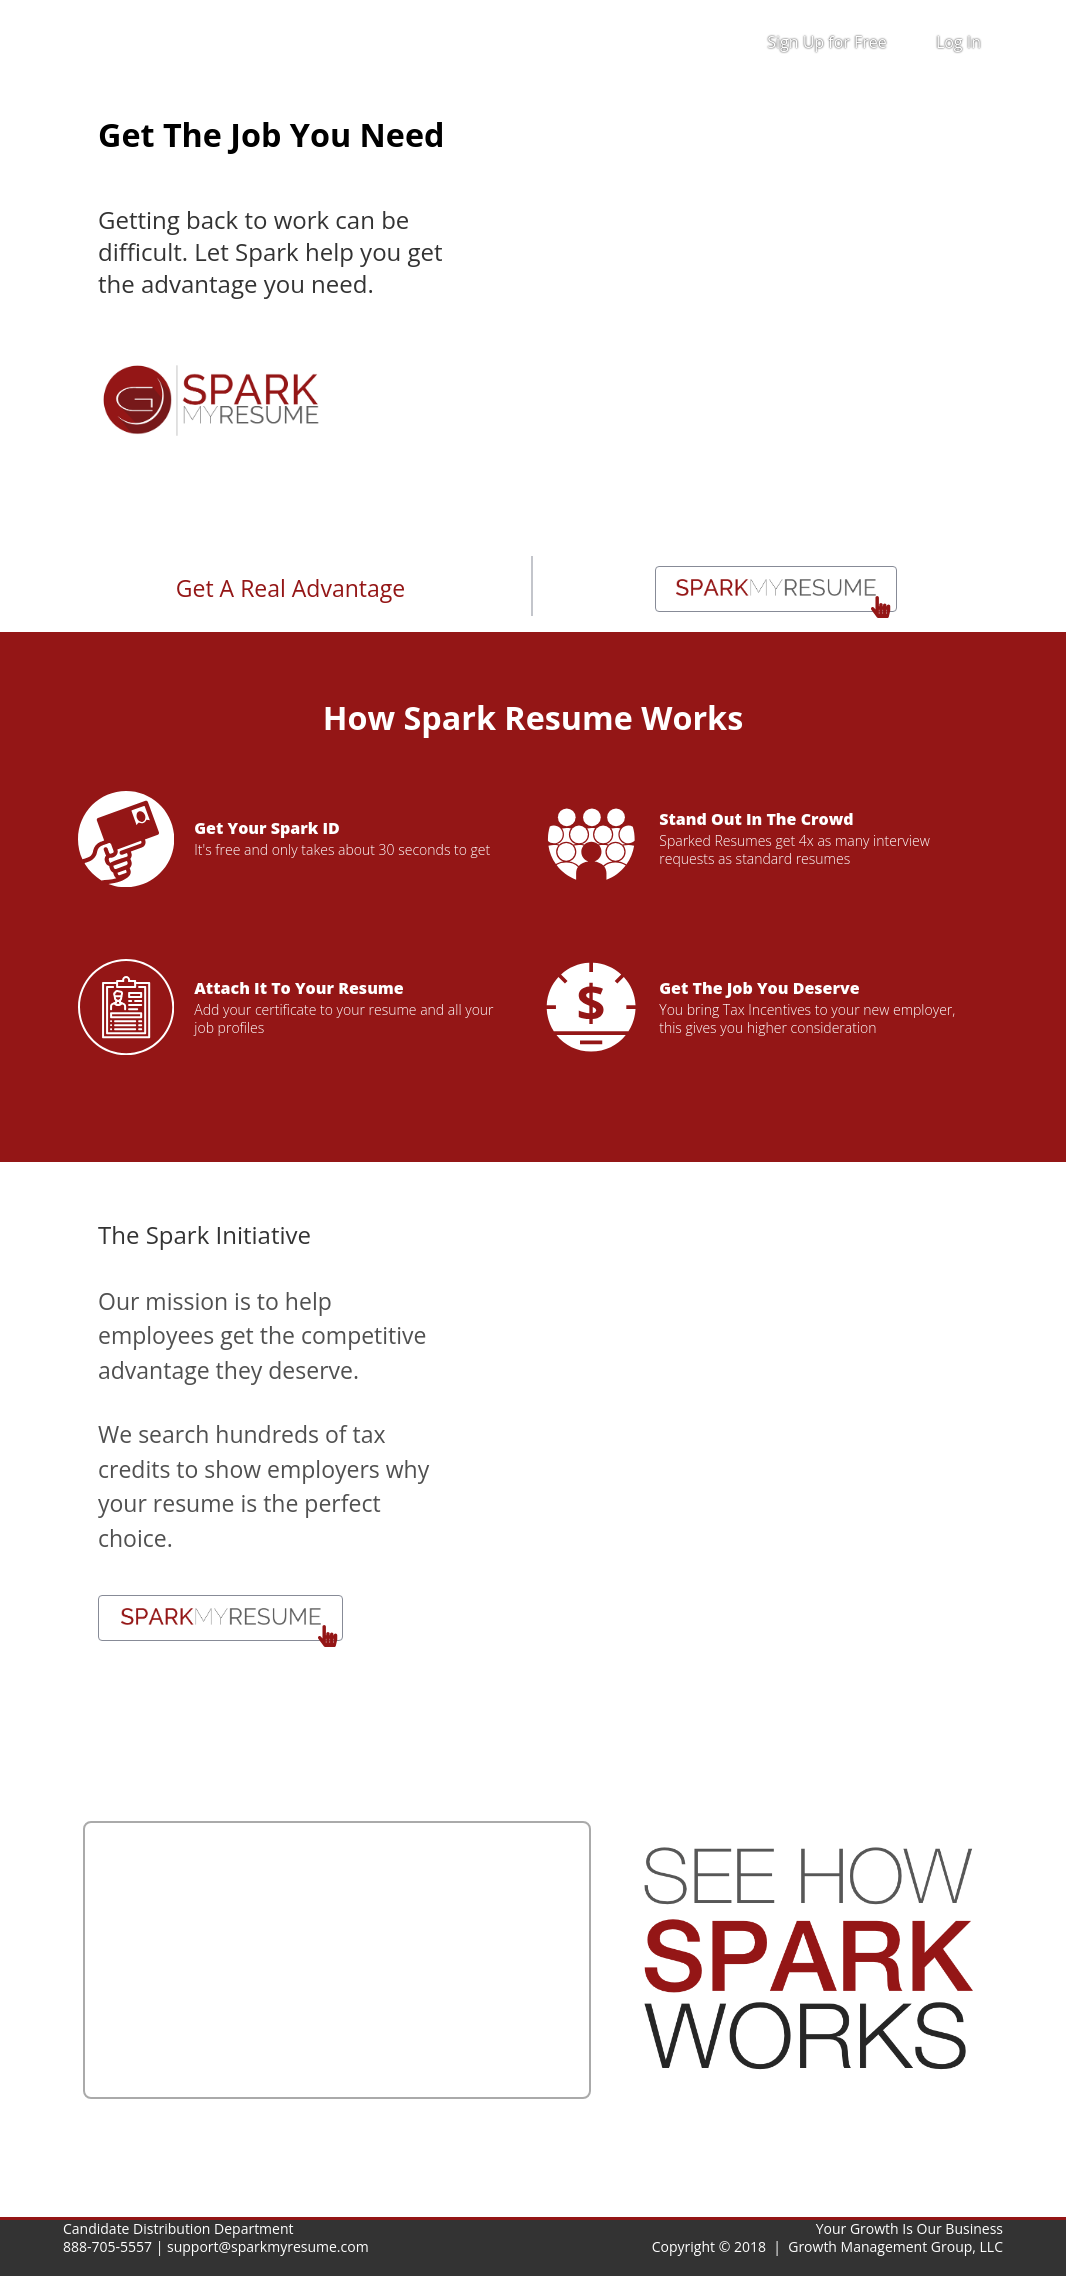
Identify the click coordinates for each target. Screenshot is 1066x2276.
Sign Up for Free (827, 42)
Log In (958, 42)
